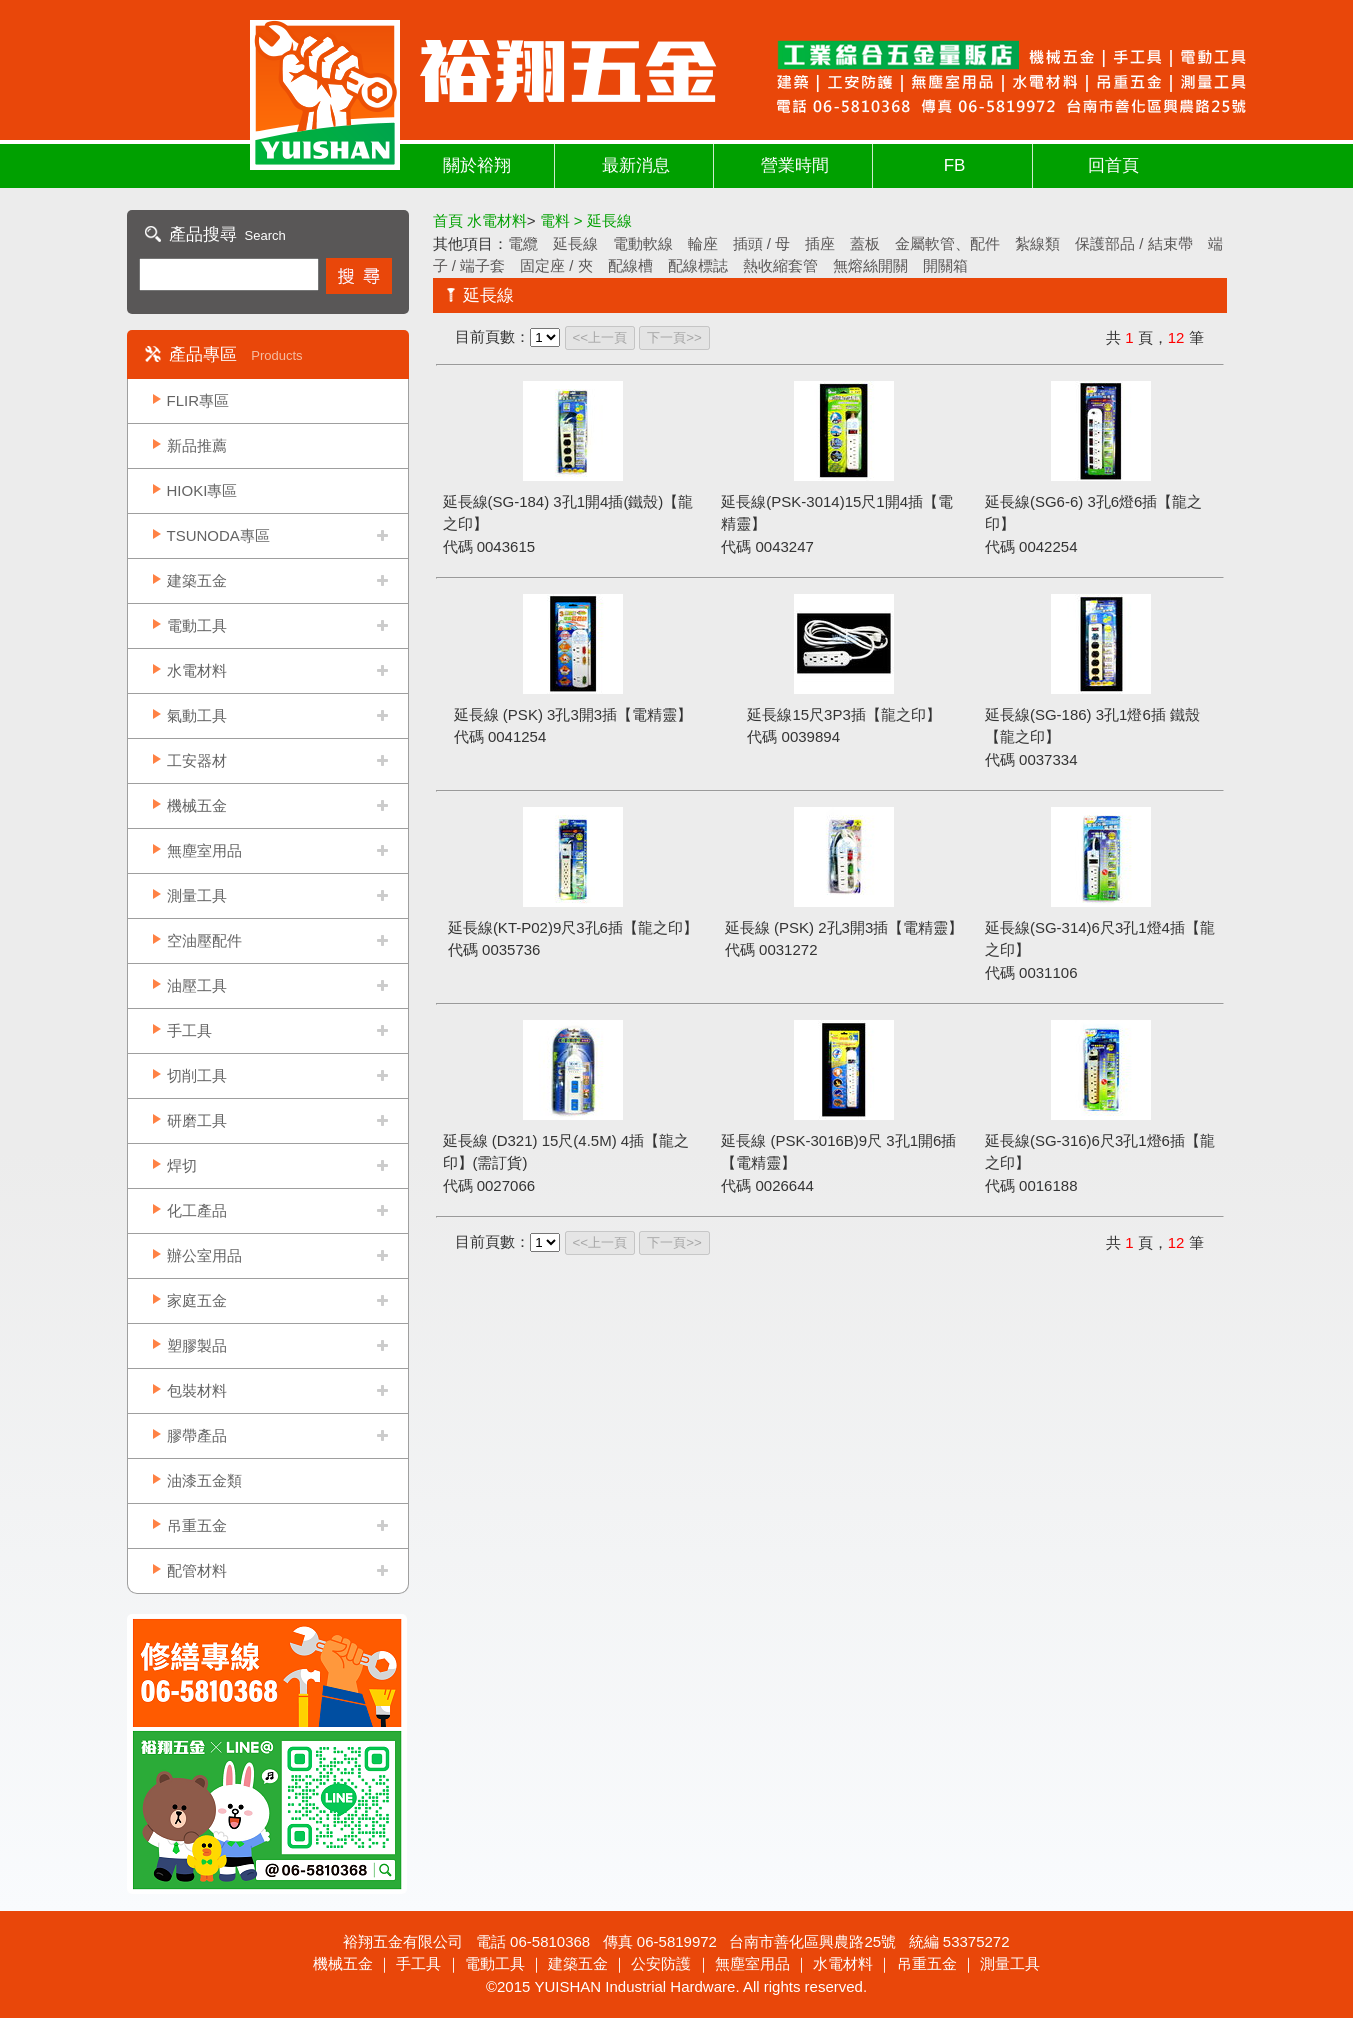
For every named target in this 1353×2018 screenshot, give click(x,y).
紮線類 (1037, 243)
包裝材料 (197, 1390)
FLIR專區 (198, 400)
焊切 (182, 1165)
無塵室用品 (204, 850)
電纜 (523, 243)
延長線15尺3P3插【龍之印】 (843, 714)
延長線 (575, 243)
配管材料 (197, 1570)
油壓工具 (197, 985)
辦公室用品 (204, 1255)
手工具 (189, 1030)
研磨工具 (197, 1120)
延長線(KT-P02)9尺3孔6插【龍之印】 (573, 927)
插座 (820, 243)
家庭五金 (197, 1300)
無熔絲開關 (870, 265)
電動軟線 (643, 243)
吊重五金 (197, 1525)
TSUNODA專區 (218, 535)
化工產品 (197, 1210)
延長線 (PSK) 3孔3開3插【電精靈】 (573, 714)
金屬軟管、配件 (947, 243)
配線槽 (630, 265)
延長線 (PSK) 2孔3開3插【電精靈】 (844, 927)
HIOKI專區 (202, 490)
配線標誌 (698, 265)
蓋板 (865, 243)
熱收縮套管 (780, 265)
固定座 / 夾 (556, 265)
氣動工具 (197, 715)
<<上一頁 (600, 337)
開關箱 (945, 265)
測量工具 (197, 895)
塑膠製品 (197, 1345)
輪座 (703, 243)
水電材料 (197, 670)
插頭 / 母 (762, 243)
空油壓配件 (204, 940)
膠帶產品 (197, 1435)
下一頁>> (674, 337)
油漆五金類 (204, 1480)
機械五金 (197, 805)
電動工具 (197, 625)
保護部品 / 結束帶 (1134, 243)
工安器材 (197, 760)
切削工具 (197, 1075)
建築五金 (197, 580)
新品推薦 (197, 445)
